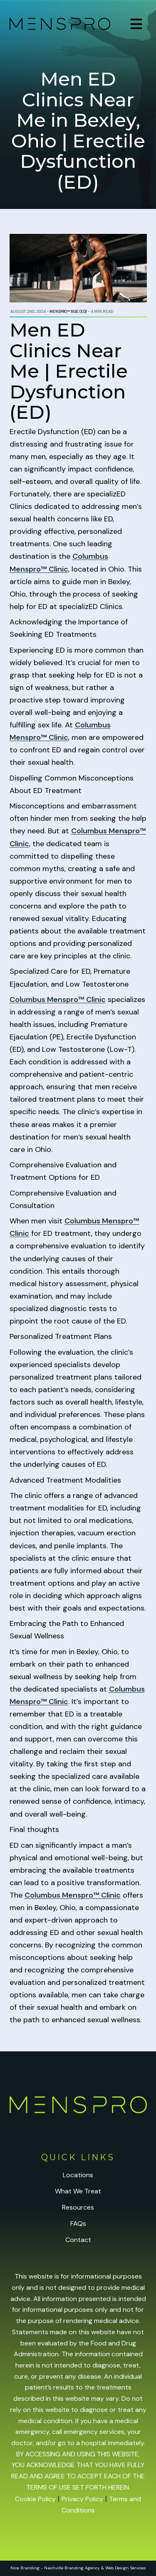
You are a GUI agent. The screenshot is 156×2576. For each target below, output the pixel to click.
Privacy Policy (82, 2499)
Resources (78, 2207)
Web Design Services (125, 2568)
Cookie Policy (35, 2499)
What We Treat (78, 2191)
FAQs (78, 2223)
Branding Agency (82, 2568)
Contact (78, 2239)
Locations (78, 2175)
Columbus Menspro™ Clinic (58, 999)
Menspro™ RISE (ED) (68, 311)
